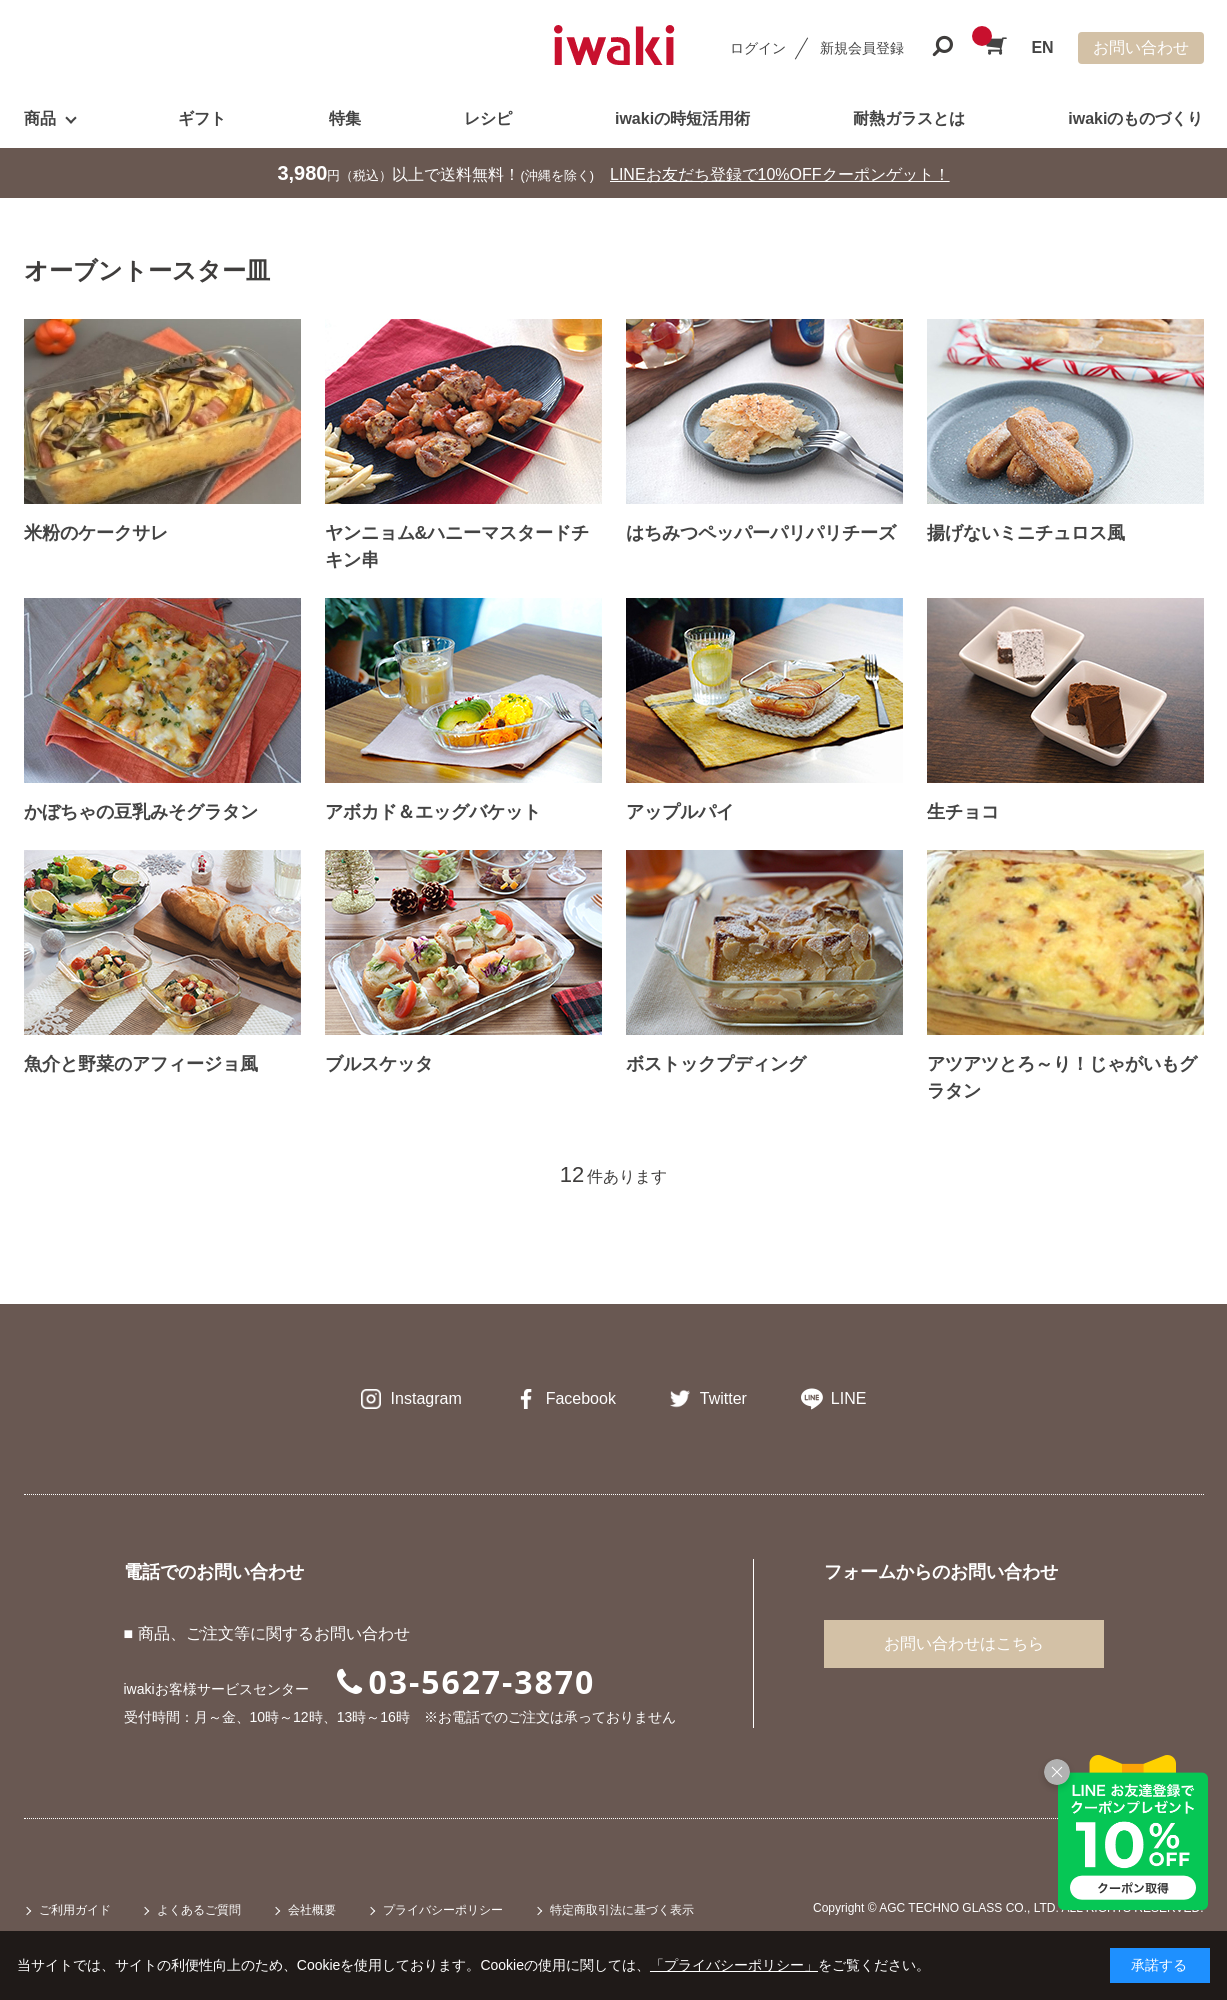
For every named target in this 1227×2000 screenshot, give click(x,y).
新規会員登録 (862, 48)
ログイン (758, 48)
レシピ (488, 118)
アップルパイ (680, 812)
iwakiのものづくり (1135, 118)
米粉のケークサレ (96, 533)
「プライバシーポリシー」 (734, 1965)
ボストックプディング (716, 1064)
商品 (40, 118)
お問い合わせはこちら (964, 1643)
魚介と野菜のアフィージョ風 (141, 1064)
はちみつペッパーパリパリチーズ (761, 533)
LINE (849, 1398)
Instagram (426, 1398)
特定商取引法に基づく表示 (622, 1910)
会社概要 (312, 1910)
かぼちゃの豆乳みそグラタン (141, 812)
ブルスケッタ (379, 1064)
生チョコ (963, 812)
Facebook (581, 1398)
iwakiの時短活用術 (682, 118)
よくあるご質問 (199, 1910)
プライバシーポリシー (443, 1910)
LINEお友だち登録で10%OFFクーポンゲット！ (780, 174)
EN (1042, 47)
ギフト (202, 118)
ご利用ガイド (75, 1910)
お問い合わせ (1141, 47)
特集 (345, 118)
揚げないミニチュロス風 (1026, 533)
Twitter (723, 1398)
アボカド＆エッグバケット (433, 812)
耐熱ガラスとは (909, 118)
